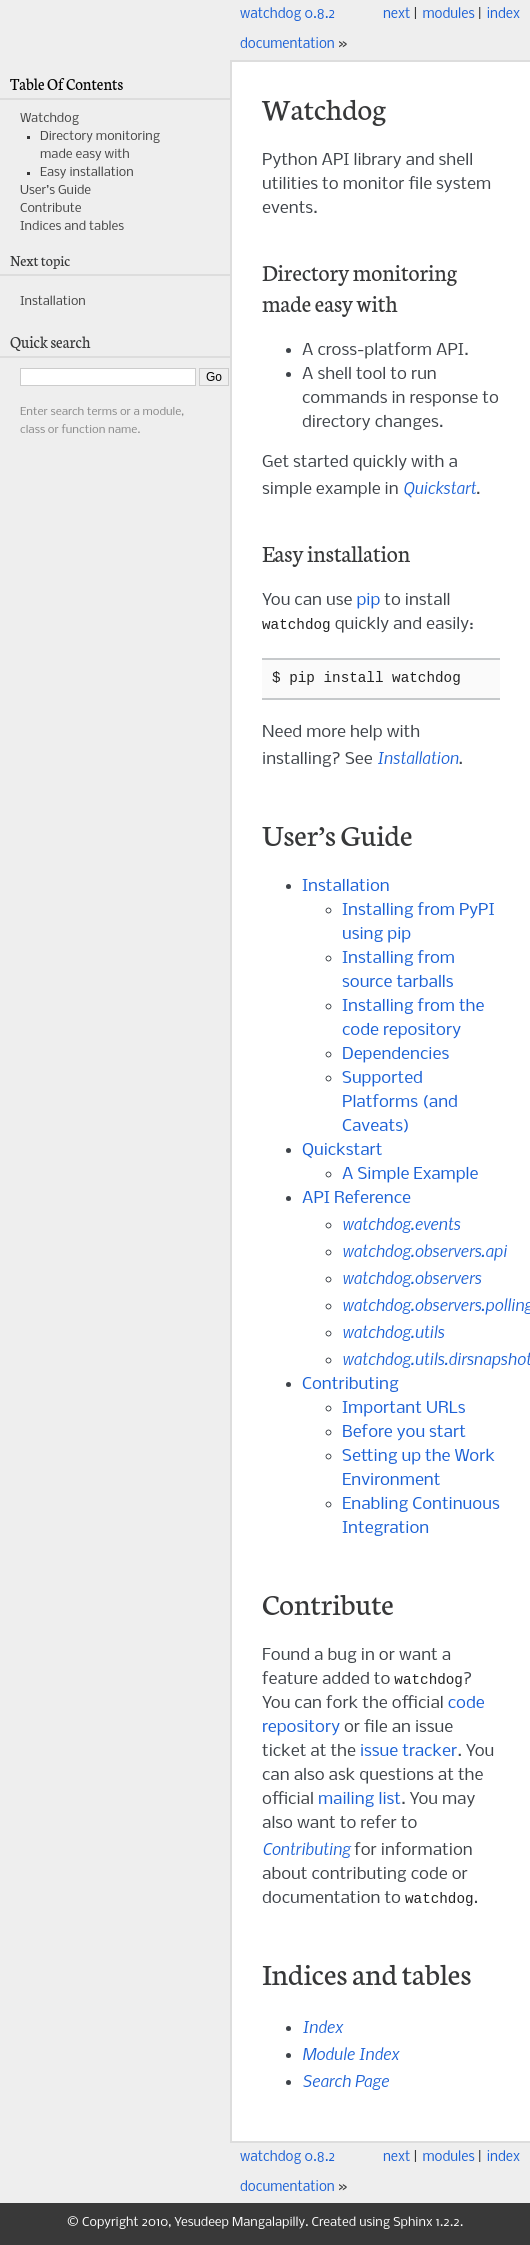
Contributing (350, 1385)
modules (448, 14)
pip (368, 600)
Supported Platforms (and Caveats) (400, 1103)
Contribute (50, 208)
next (396, 14)
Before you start (404, 1433)
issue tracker (408, 1753)
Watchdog (49, 118)
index (503, 14)
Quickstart (342, 1151)
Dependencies (395, 1055)
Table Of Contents (66, 83)
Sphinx (412, 2225)
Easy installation (87, 172)
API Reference (356, 1199)
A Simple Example (410, 1175)
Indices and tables (72, 226)
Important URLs (404, 1409)
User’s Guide (55, 190)
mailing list (359, 1801)
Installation (346, 887)
